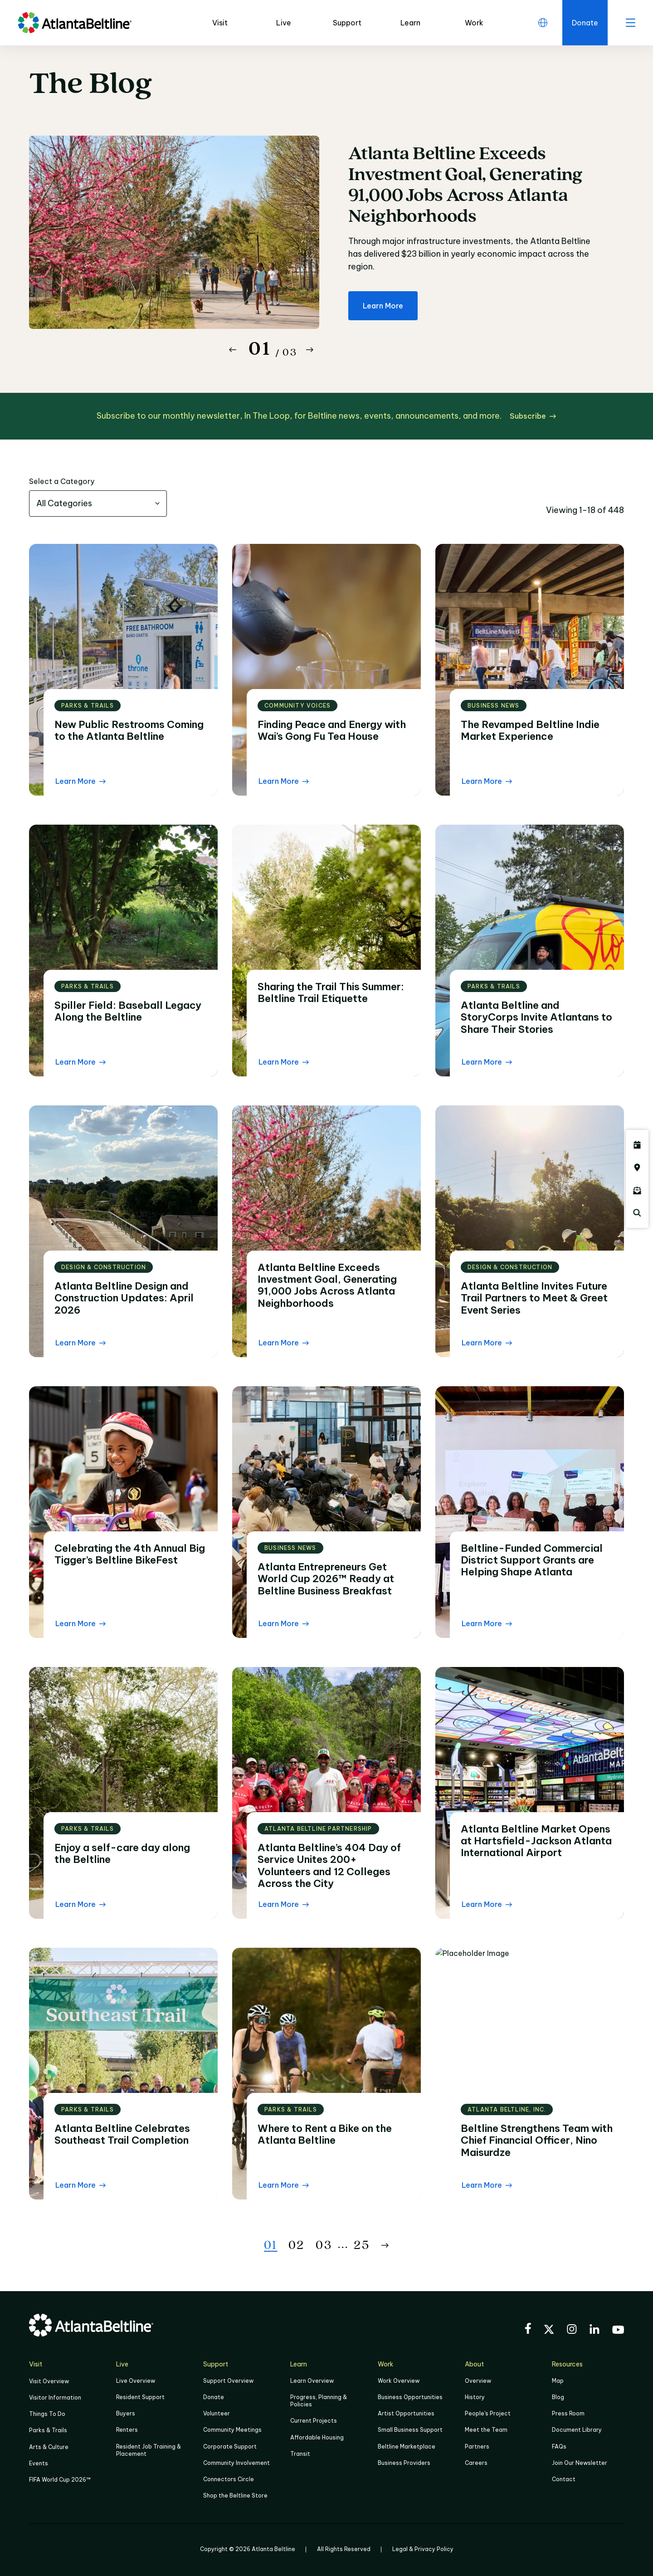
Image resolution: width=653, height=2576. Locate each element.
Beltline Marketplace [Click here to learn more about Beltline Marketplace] (406, 2446)
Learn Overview (312, 2380)
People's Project (488, 2413)
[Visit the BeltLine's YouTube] (618, 2331)
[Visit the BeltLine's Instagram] (572, 2330)
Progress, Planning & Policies (318, 2401)
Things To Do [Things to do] (47, 2413)
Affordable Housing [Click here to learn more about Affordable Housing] (317, 2437)
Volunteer (216, 2413)
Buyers (125, 2413)
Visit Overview (49, 2381)
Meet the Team (486, 2429)
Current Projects (313, 2420)
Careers (476, 2462)
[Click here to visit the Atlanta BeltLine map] (637, 1167)
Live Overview (135, 2380)
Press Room (568, 2413)
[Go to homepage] (75, 22)
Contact (563, 2479)
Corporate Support (230, 2446)
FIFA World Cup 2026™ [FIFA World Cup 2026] (60, 2479)
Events (38, 2463)
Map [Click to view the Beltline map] (558, 2380)
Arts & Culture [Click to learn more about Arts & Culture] (48, 2447)
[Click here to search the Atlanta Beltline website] (637, 1213)
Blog (558, 2397)
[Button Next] (309, 349)
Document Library (577, 2429)
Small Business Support (410, 2429)
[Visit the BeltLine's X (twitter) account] (549, 2330)
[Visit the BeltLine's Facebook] (528, 2329)
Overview (478, 2380)
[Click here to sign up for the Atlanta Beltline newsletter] (637, 1190)
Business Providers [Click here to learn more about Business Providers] (404, 2462)
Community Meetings (232, 2429)
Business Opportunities (410, 2397)
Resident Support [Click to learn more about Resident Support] (140, 2397)
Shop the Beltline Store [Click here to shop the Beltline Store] (235, 2495)
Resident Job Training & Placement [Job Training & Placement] (148, 2450)
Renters (127, 2429)
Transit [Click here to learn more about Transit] (300, 2453)
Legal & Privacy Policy (422, 2549)
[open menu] (630, 22)
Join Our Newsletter (579, 2462)
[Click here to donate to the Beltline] (585, 22)
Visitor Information (55, 2397)
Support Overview (228, 2380)
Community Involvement (236, 2462)
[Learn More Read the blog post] (80, 781)
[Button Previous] (232, 349)
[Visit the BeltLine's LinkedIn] (594, 2330)
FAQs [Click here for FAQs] (559, 2446)
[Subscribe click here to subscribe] (533, 416)
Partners (477, 2446)
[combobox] (98, 503)
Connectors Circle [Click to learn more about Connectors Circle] (228, 2479)
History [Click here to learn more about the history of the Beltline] (475, 2397)
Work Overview (398, 2380)
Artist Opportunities (406, 2413)
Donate (213, 2397)
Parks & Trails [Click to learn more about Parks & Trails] (48, 2430)
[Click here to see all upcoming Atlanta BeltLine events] (637, 1145)
